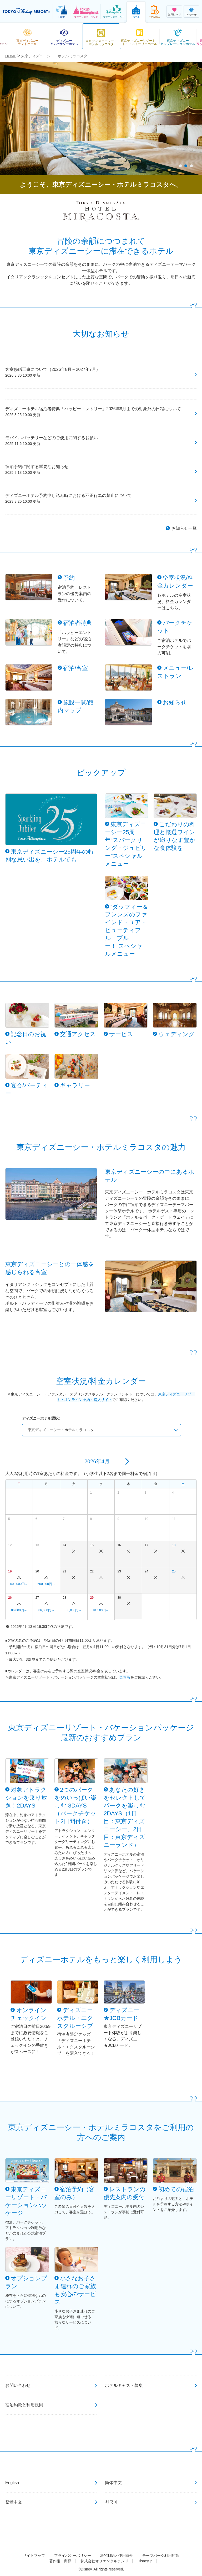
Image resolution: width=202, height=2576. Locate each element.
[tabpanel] (101, 118)
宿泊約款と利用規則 (24, 2405)
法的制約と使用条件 (116, 2555)
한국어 (111, 2502)
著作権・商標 (60, 2561)
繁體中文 (13, 2502)
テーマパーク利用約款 (160, 2555)
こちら (124, 1677)
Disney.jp (145, 2561)
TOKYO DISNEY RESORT (26, 12)
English (12, 2482)
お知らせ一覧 (184, 528)
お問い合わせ (18, 2385)
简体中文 (113, 2482)
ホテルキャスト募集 (124, 2385)
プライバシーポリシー (72, 2555)
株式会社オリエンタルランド (104, 2561)
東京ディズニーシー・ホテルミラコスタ (61, 1430)
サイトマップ (34, 2555)
